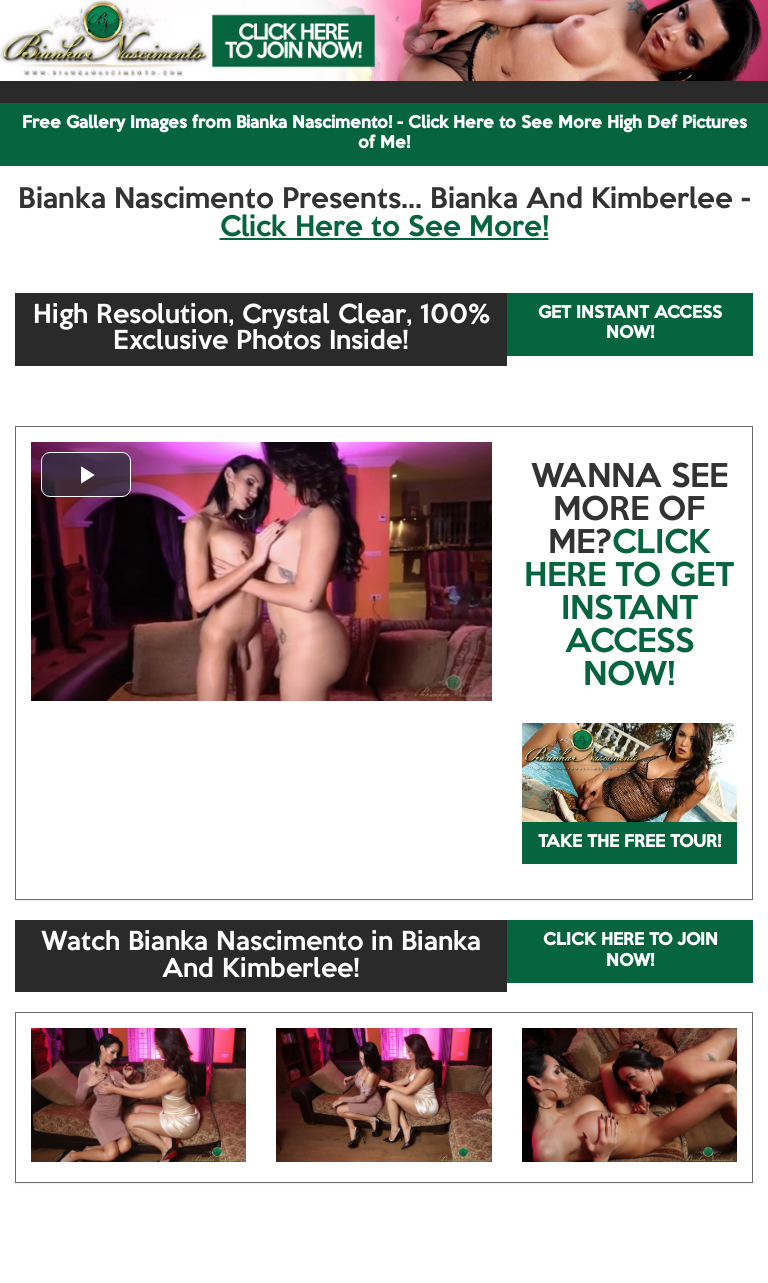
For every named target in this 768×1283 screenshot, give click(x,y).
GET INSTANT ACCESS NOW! (630, 323)
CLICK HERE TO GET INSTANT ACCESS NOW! (629, 610)
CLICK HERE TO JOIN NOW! (630, 950)
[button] (86, 474)
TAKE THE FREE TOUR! (629, 842)
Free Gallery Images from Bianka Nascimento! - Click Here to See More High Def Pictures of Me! (384, 133)
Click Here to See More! (384, 228)
